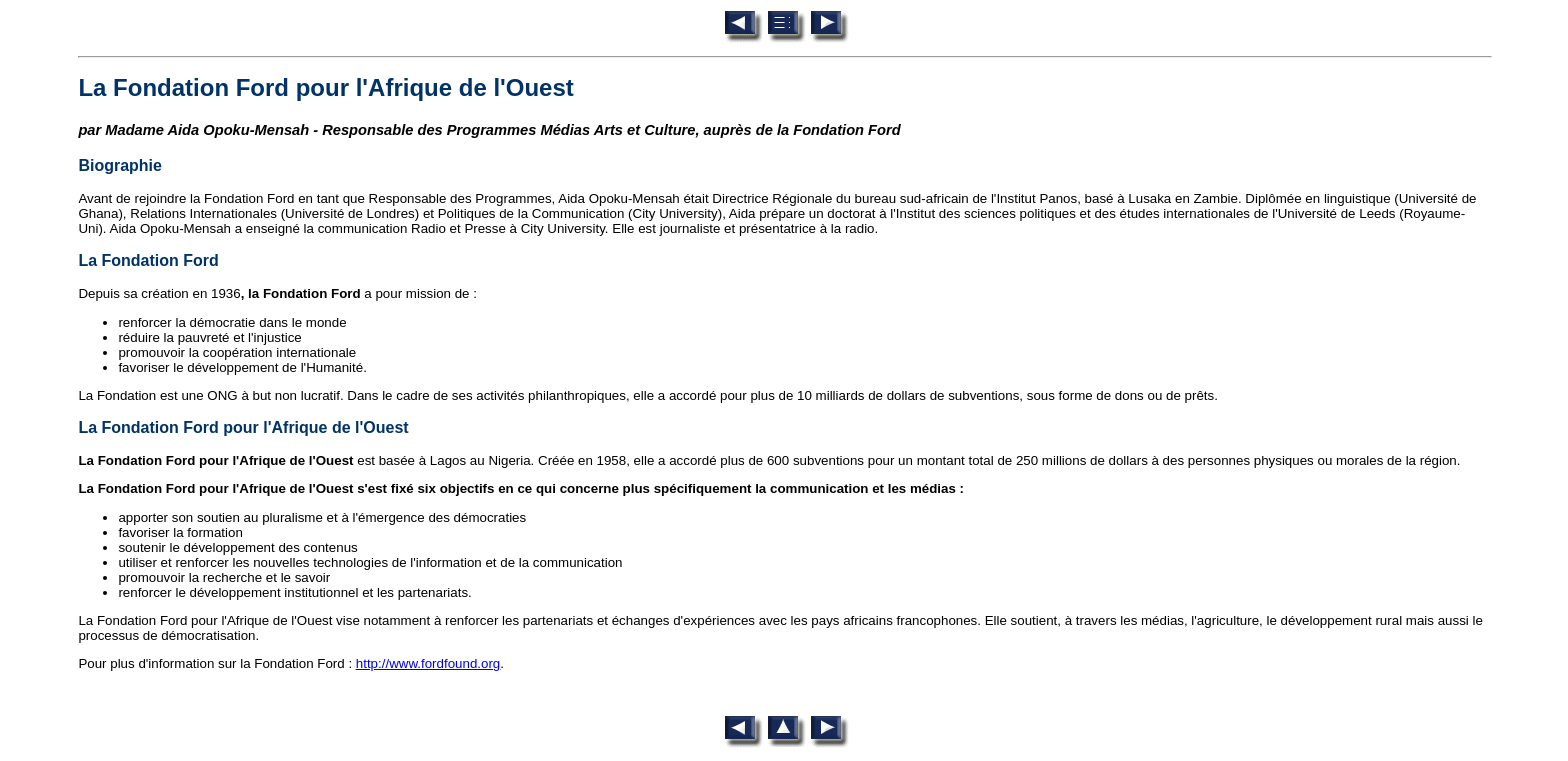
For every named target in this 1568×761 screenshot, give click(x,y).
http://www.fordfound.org (428, 663)
